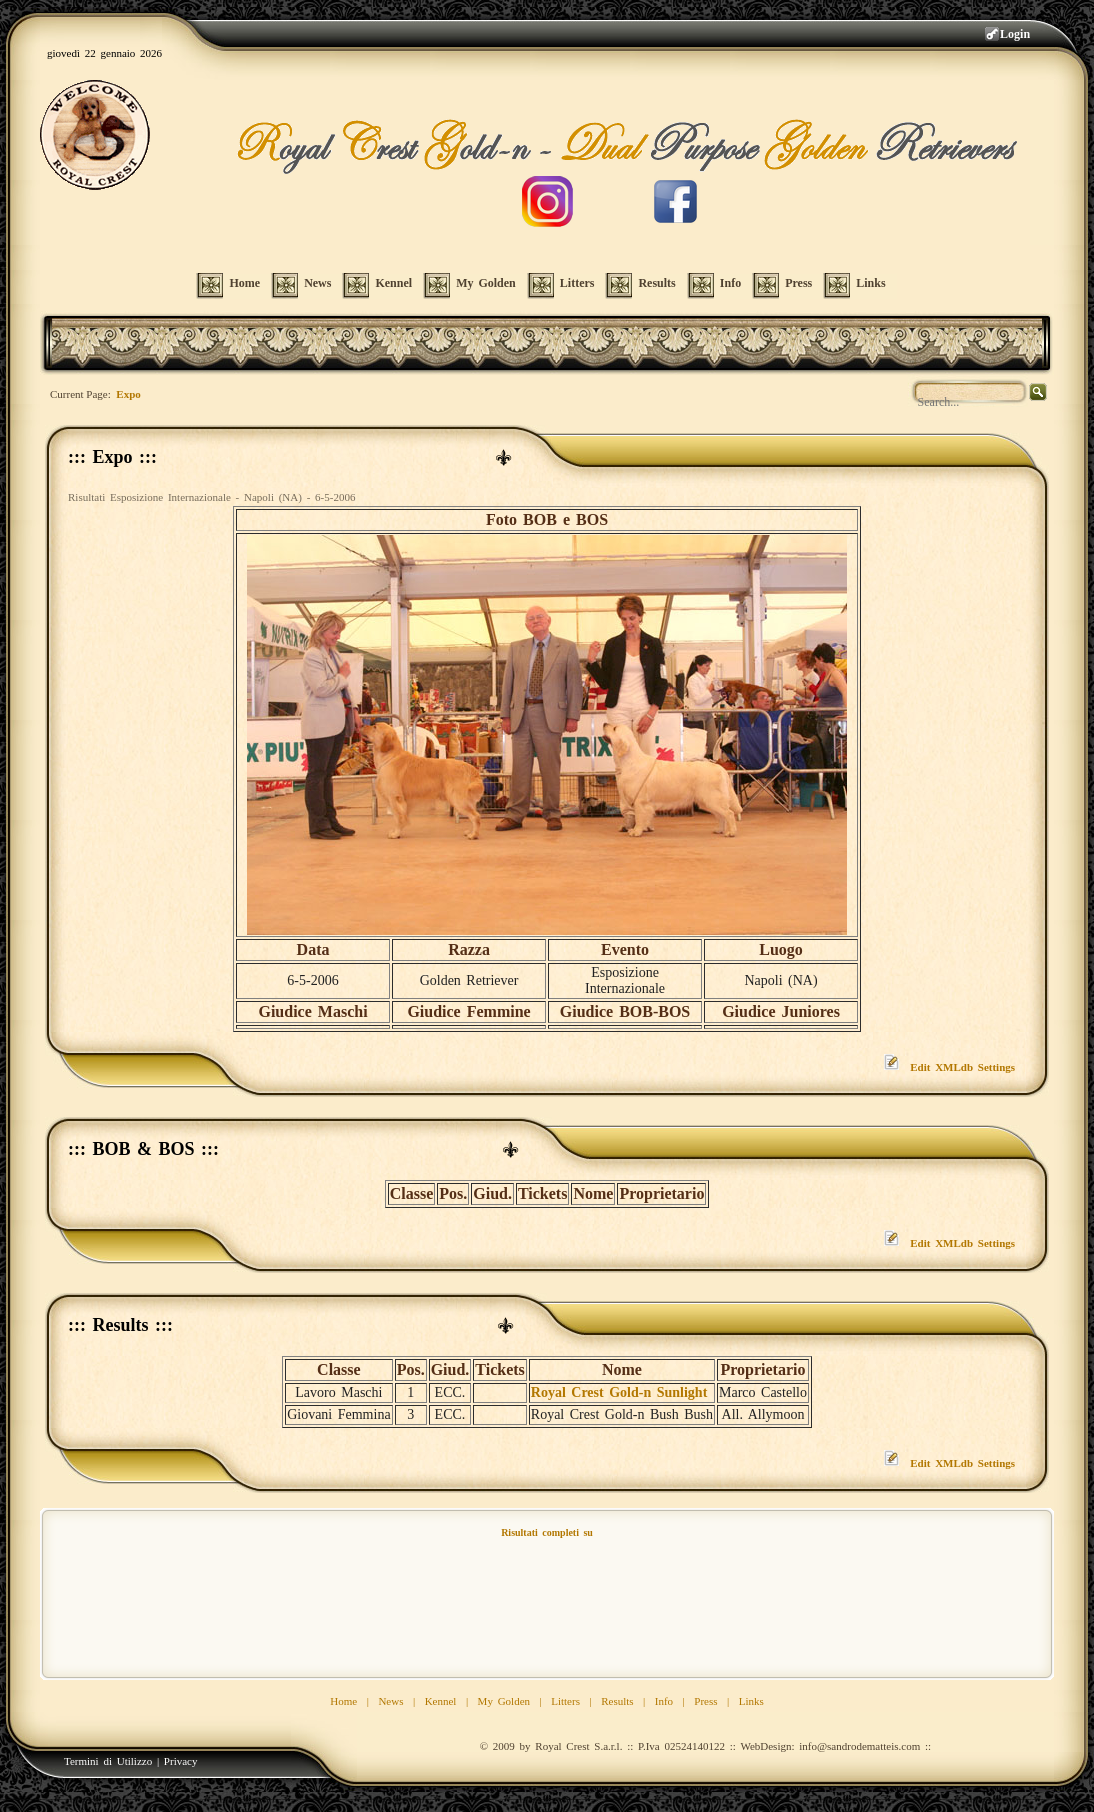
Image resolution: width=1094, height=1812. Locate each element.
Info (664, 1701)
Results (617, 1701)
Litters (565, 1701)
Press (705, 1701)
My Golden (504, 1701)
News (390, 1701)
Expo (128, 394)
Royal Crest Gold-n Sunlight (619, 1392)
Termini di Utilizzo (108, 1761)
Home (343, 1701)
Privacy (181, 1761)
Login (1015, 34)
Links (751, 1701)
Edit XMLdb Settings (962, 1067)
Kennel (441, 1701)
